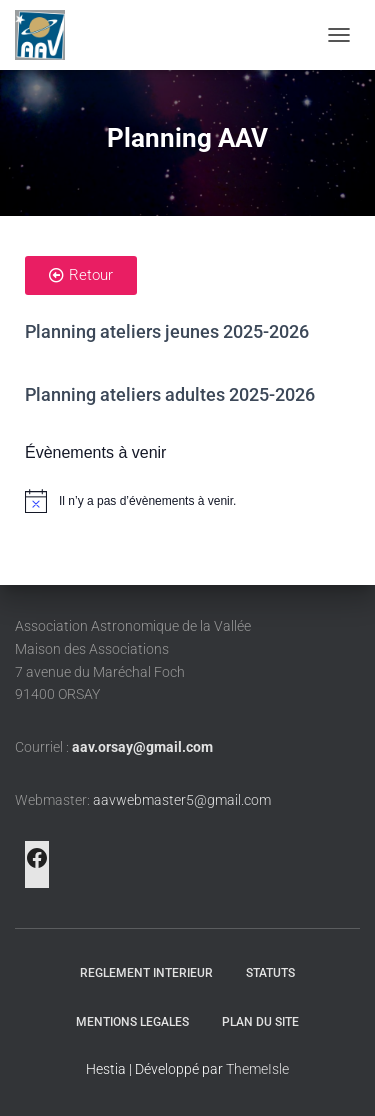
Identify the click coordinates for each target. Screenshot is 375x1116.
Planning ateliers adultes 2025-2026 (170, 394)
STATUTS (270, 973)
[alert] (187, 501)
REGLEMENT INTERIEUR (146, 973)
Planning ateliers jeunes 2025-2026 (167, 331)
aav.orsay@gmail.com (142, 747)
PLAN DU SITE (260, 1022)
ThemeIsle (257, 1069)
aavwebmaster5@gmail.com (182, 800)
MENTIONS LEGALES (132, 1022)
